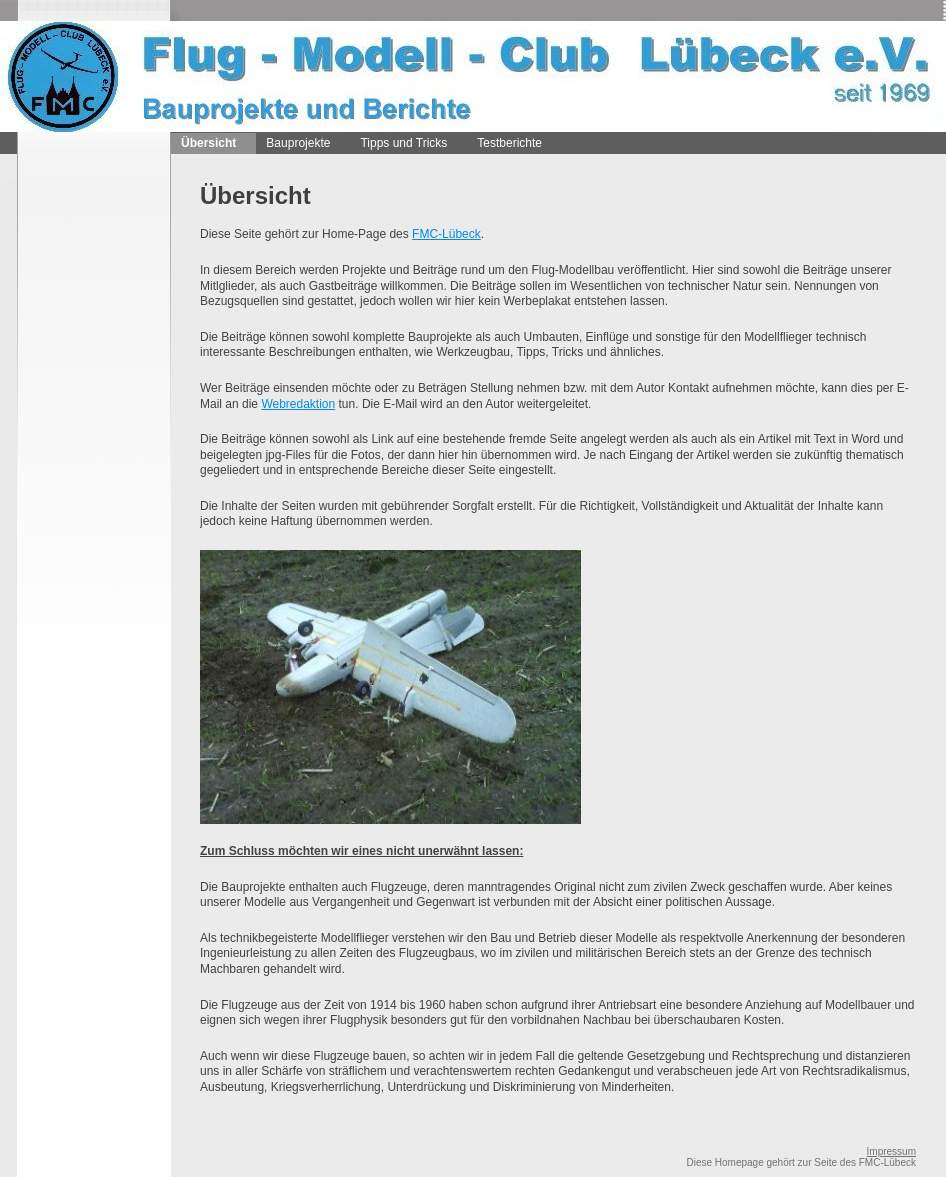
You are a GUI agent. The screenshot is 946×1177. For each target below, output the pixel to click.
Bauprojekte (298, 143)
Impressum (891, 1151)
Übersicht (208, 143)
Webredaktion (298, 404)
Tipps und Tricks (403, 143)
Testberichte (509, 143)
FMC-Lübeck (446, 234)
